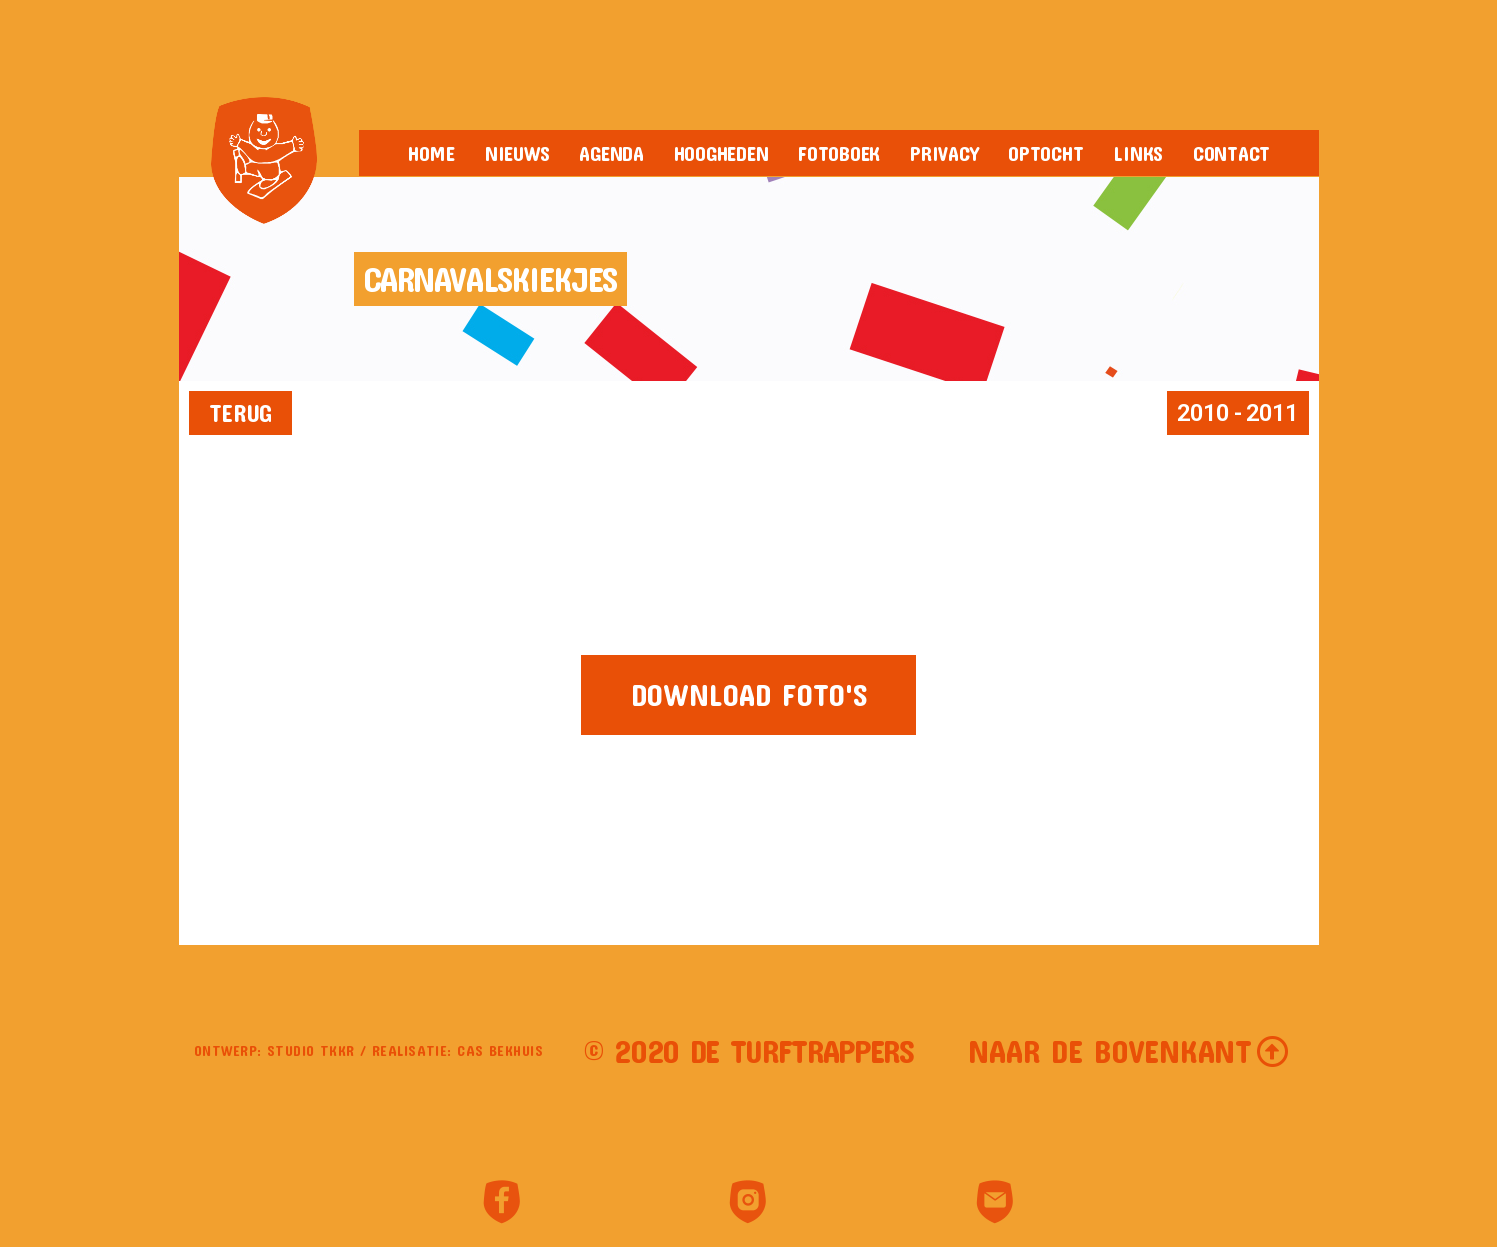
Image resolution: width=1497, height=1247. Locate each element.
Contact (1231, 153)
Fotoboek (839, 153)
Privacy (944, 153)
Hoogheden (721, 153)
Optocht (1045, 153)
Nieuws (517, 153)
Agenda (611, 153)
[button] (241, 413)
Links (1138, 153)
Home (431, 153)
